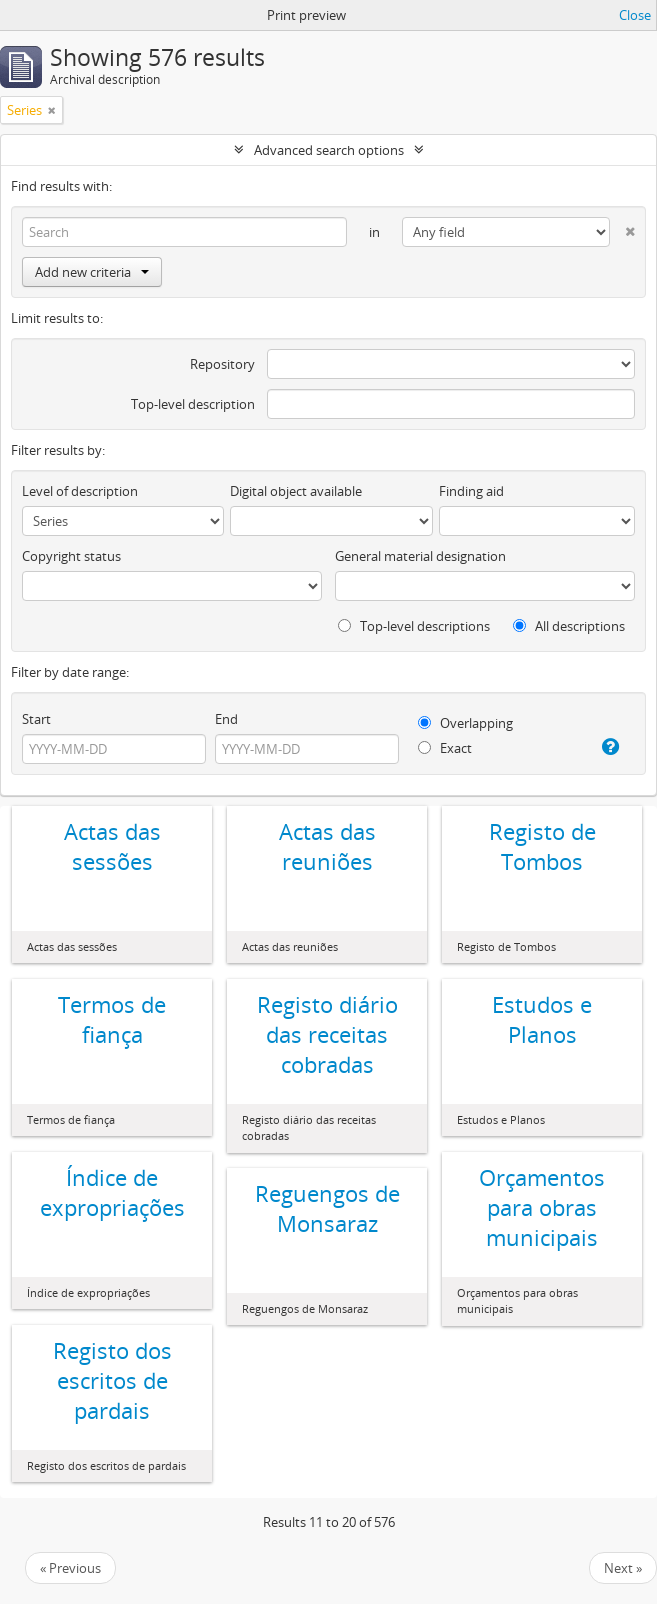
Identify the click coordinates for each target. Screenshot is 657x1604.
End (226, 719)
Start (36, 719)
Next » (623, 1568)
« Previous (70, 1568)
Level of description (80, 491)
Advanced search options (329, 150)
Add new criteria (92, 272)
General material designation (420, 556)
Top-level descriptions (414, 626)
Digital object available (296, 491)
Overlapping (465, 723)
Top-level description (193, 404)
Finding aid (471, 491)
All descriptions (569, 626)
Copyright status (71, 556)
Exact (445, 748)
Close (635, 15)
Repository (222, 364)
